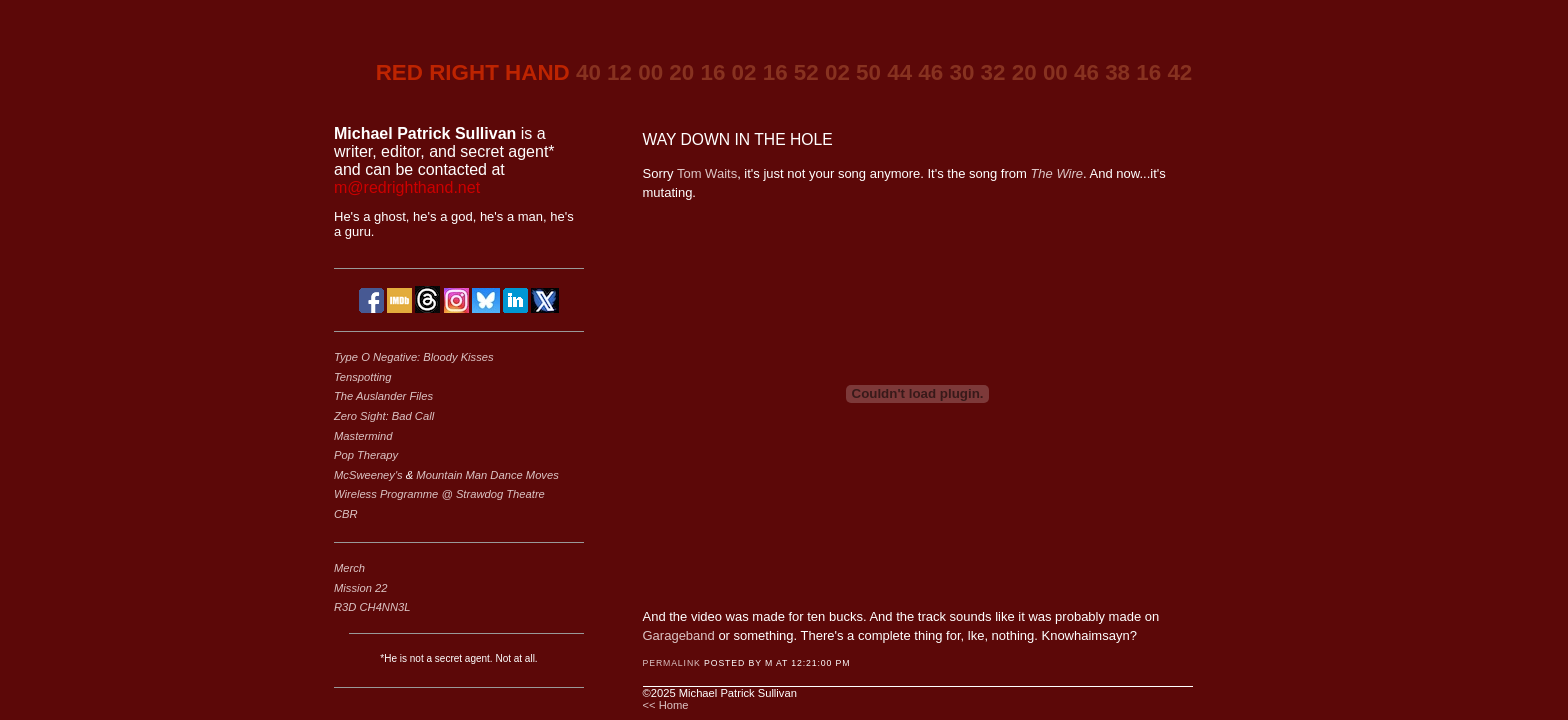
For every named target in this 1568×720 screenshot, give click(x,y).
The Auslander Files (383, 396)
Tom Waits (707, 173)
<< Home (666, 705)
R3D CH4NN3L (372, 607)
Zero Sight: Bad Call (384, 416)
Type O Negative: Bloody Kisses (414, 357)
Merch (349, 568)
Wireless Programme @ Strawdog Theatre (439, 494)
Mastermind (363, 436)
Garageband (679, 635)
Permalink (672, 663)
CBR (346, 514)
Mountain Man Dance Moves (487, 475)
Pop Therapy (366, 455)
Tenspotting (362, 377)
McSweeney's (370, 475)
